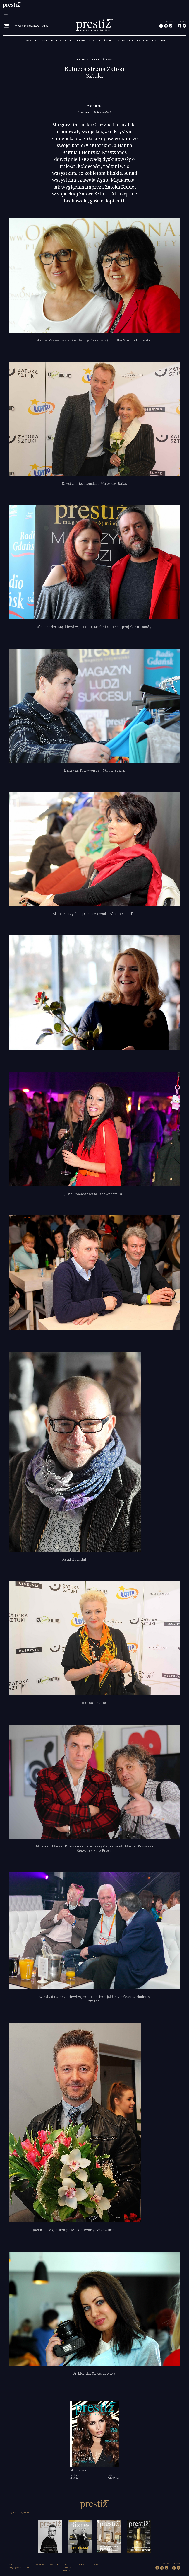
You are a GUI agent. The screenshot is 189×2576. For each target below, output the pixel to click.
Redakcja (39, 2564)
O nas (45, 25)
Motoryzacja (61, 40)
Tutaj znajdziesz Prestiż (68, 2567)
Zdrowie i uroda (87, 40)
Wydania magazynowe (27, 25)
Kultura (41, 40)
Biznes (26, 40)
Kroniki (143, 40)
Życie (108, 40)
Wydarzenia (124, 40)
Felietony (159, 40)
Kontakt (82, 2564)
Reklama (53, 2564)
